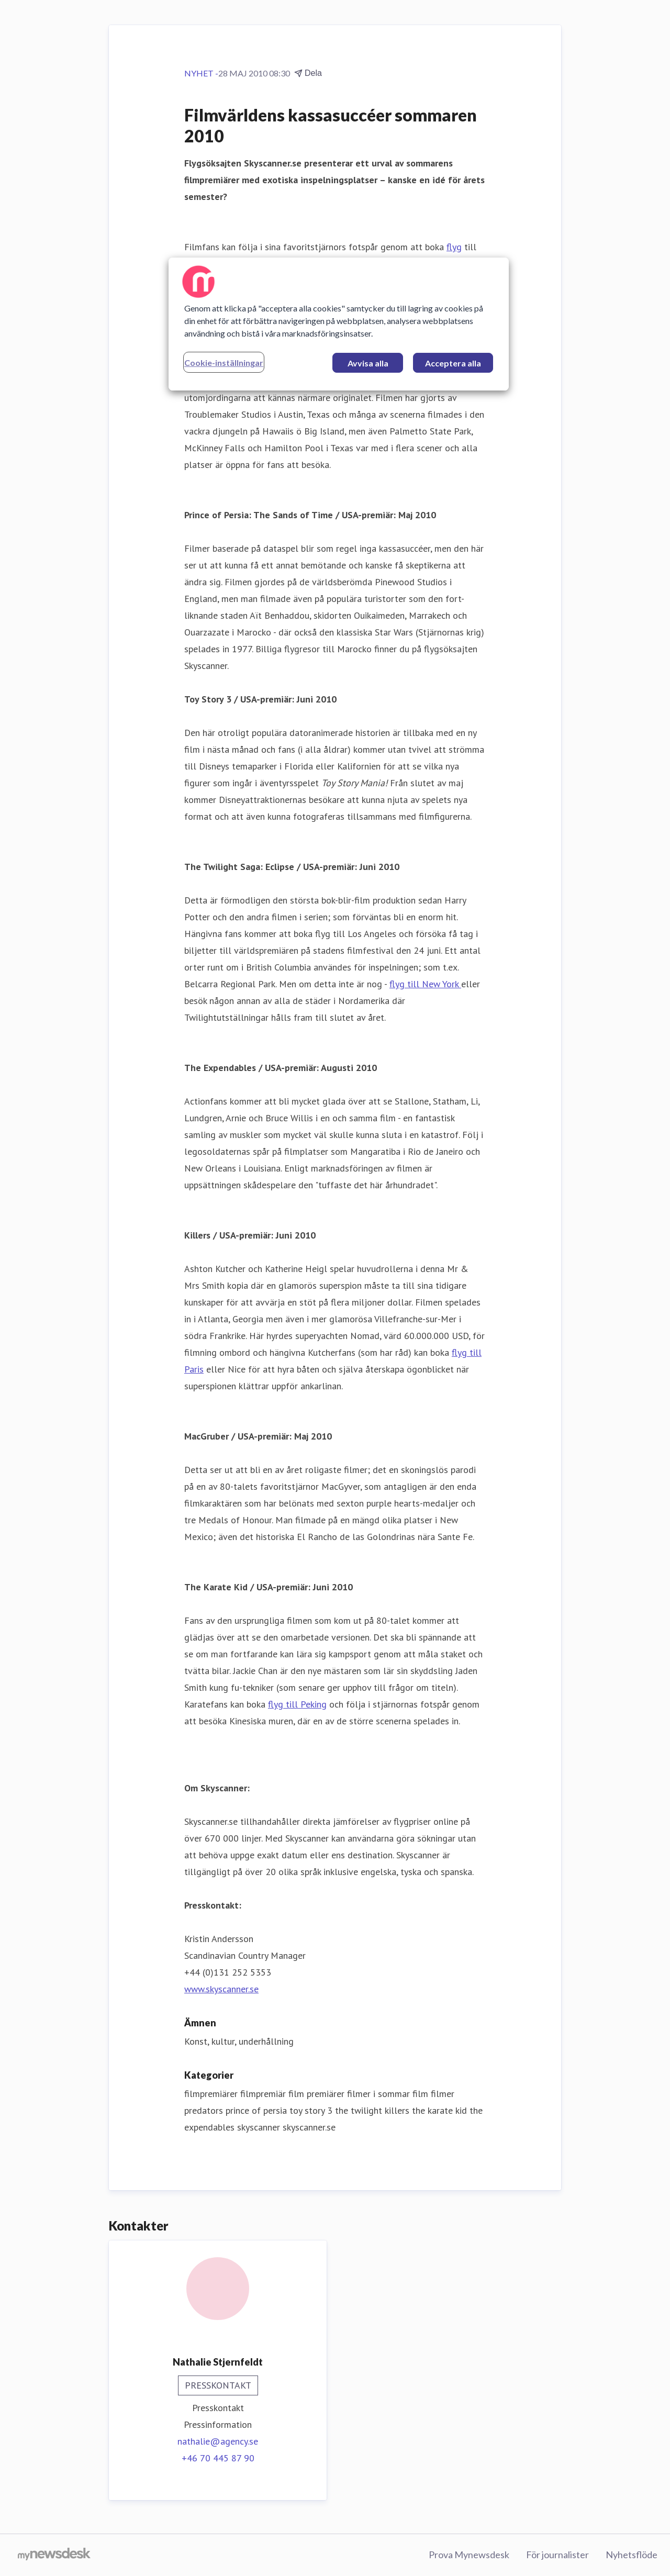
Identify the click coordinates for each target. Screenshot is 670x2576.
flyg (454, 247)
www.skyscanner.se (221, 1989)
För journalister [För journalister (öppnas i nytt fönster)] (557, 2554)
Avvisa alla (368, 363)
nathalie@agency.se (217, 2441)
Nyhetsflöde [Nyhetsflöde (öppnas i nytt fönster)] (631, 2554)
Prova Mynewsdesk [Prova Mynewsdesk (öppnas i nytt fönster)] (469, 2554)
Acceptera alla (453, 363)
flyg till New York (425, 984)
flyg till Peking (297, 1704)
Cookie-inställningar (223, 362)
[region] (339, 324)
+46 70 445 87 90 (218, 2458)
